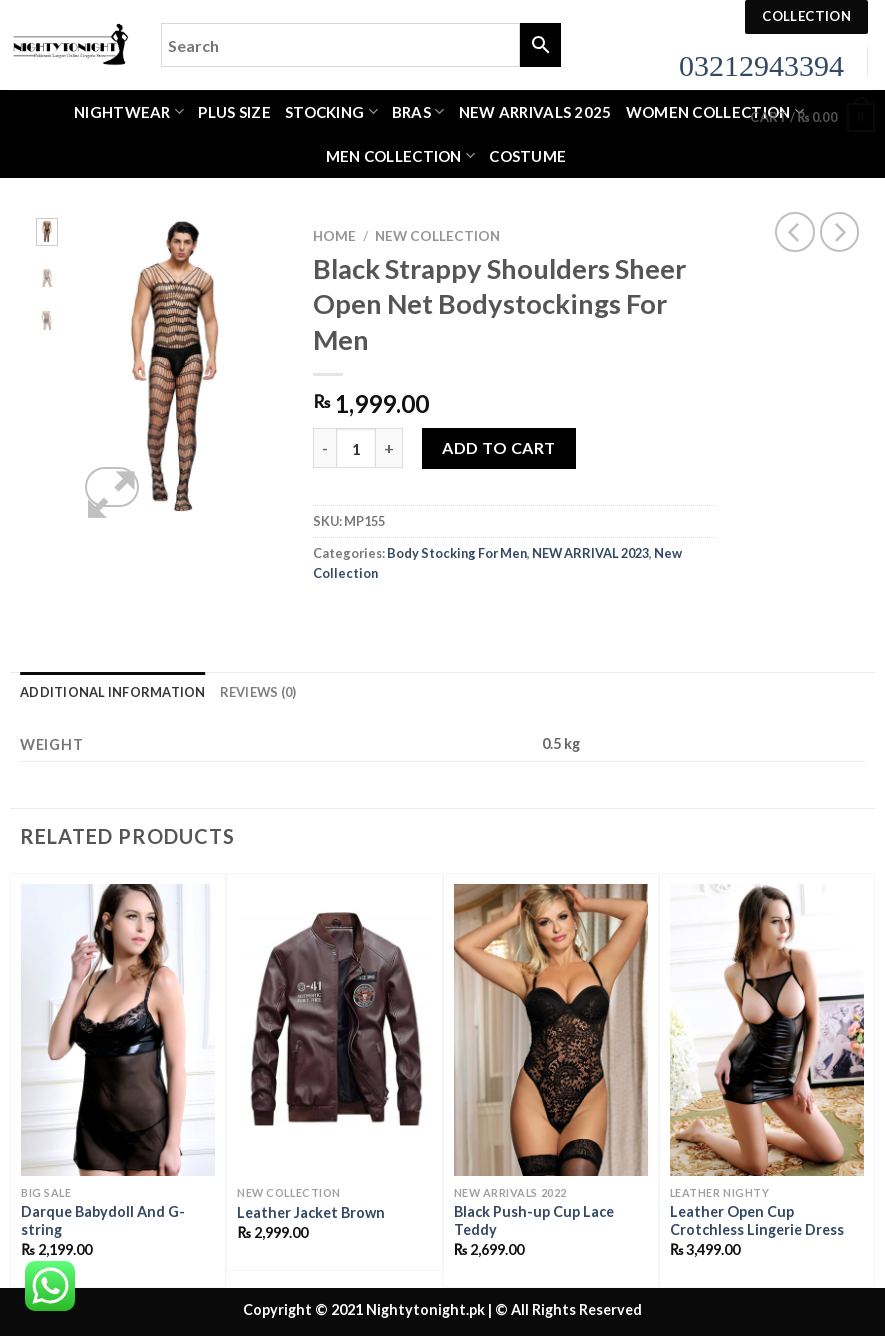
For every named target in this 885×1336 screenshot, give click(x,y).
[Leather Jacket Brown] (334, 1029)
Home (334, 236)
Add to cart (498, 447)
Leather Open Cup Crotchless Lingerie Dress (757, 1221)
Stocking (331, 111)
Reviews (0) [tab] (258, 692)
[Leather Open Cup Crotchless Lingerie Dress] (767, 1029)
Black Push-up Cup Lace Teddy (534, 1221)
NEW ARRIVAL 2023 (590, 553)
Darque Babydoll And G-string (103, 1221)
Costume (527, 156)
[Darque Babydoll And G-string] (118, 1029)
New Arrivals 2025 (535, 112)
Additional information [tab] (113, 692)
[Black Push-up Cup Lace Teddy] (551, 1029)
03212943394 (761, 65)
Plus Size (234, 112)
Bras (418, 111)
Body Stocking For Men (457, 553)
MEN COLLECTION (401, 155)
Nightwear (129, 111)
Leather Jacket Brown (311, 1212)
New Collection (437, 236)
